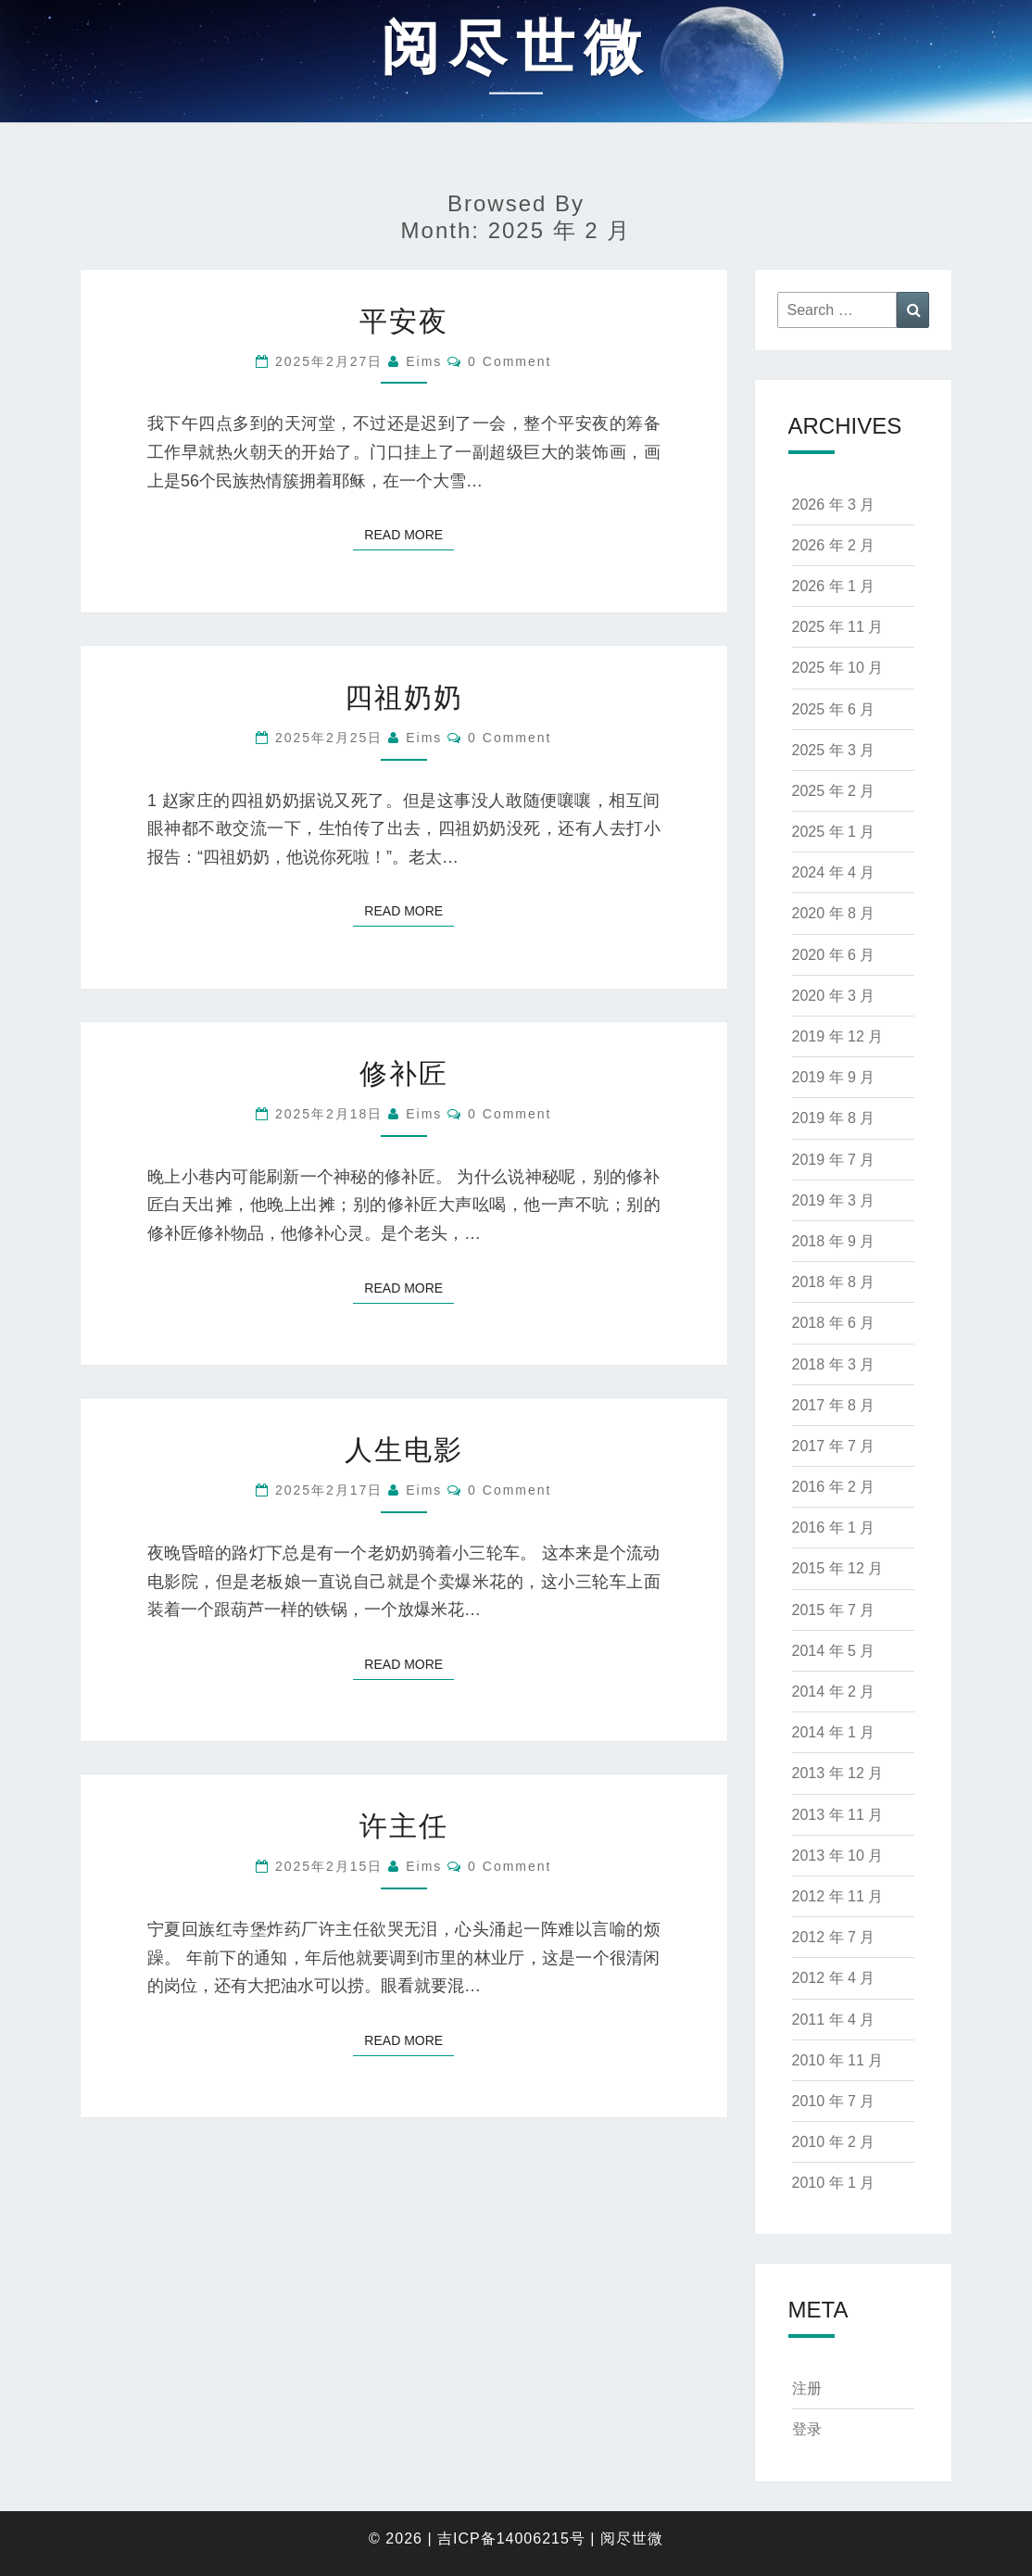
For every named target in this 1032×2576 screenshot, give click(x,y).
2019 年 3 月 (833, 1200)
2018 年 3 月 (833, 1364)
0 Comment (509, 361)
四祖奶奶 (404, 697)
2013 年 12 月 (838, 1773)
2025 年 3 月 (833, 750)
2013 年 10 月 (838, 1855)
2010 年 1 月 (833, 2183)
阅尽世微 (631, 2538)
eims (424, 361)
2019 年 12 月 (838, 1036)
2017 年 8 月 (833, 1405)
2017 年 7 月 (833, 1446)
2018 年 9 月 (833, 1241)
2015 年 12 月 (838, 1568)
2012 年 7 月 (833, 1937)
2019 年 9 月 (833, 1077)
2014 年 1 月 (833, 1732)
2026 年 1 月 (833, 586)
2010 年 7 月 (833, 2101)
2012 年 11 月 (838, 1896)
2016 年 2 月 (833, 1487)
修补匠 (403, 1073)
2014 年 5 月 (833, 1651)
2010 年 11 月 (838, 2060)
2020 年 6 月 (833, 955)
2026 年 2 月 (833, 545)
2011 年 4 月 (833, 2019)
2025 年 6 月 (833, 709)
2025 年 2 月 (833, 791)
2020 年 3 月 (833, 996)
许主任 (403, 1826)
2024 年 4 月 (833, 872)
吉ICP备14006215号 (511, 2538)
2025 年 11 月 (838, 627)
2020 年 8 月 (833, 913)
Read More (409, 533)
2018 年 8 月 (833, 1282)
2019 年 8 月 (833, 1118)
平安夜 (403, 321)
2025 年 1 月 (833, 832)
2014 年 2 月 (833, 1691)
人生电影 (404, 1449)
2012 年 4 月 (833, 1978)
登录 (807, 2429)
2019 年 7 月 (833, 1160)
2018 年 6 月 (833, 1323)
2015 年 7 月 (833, 1610)
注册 (807, 2388)
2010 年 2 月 (833, 2142)
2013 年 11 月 (838, 1815)
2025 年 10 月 (838, 668)
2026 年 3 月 (833, 504)
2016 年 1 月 (833, 1527)
